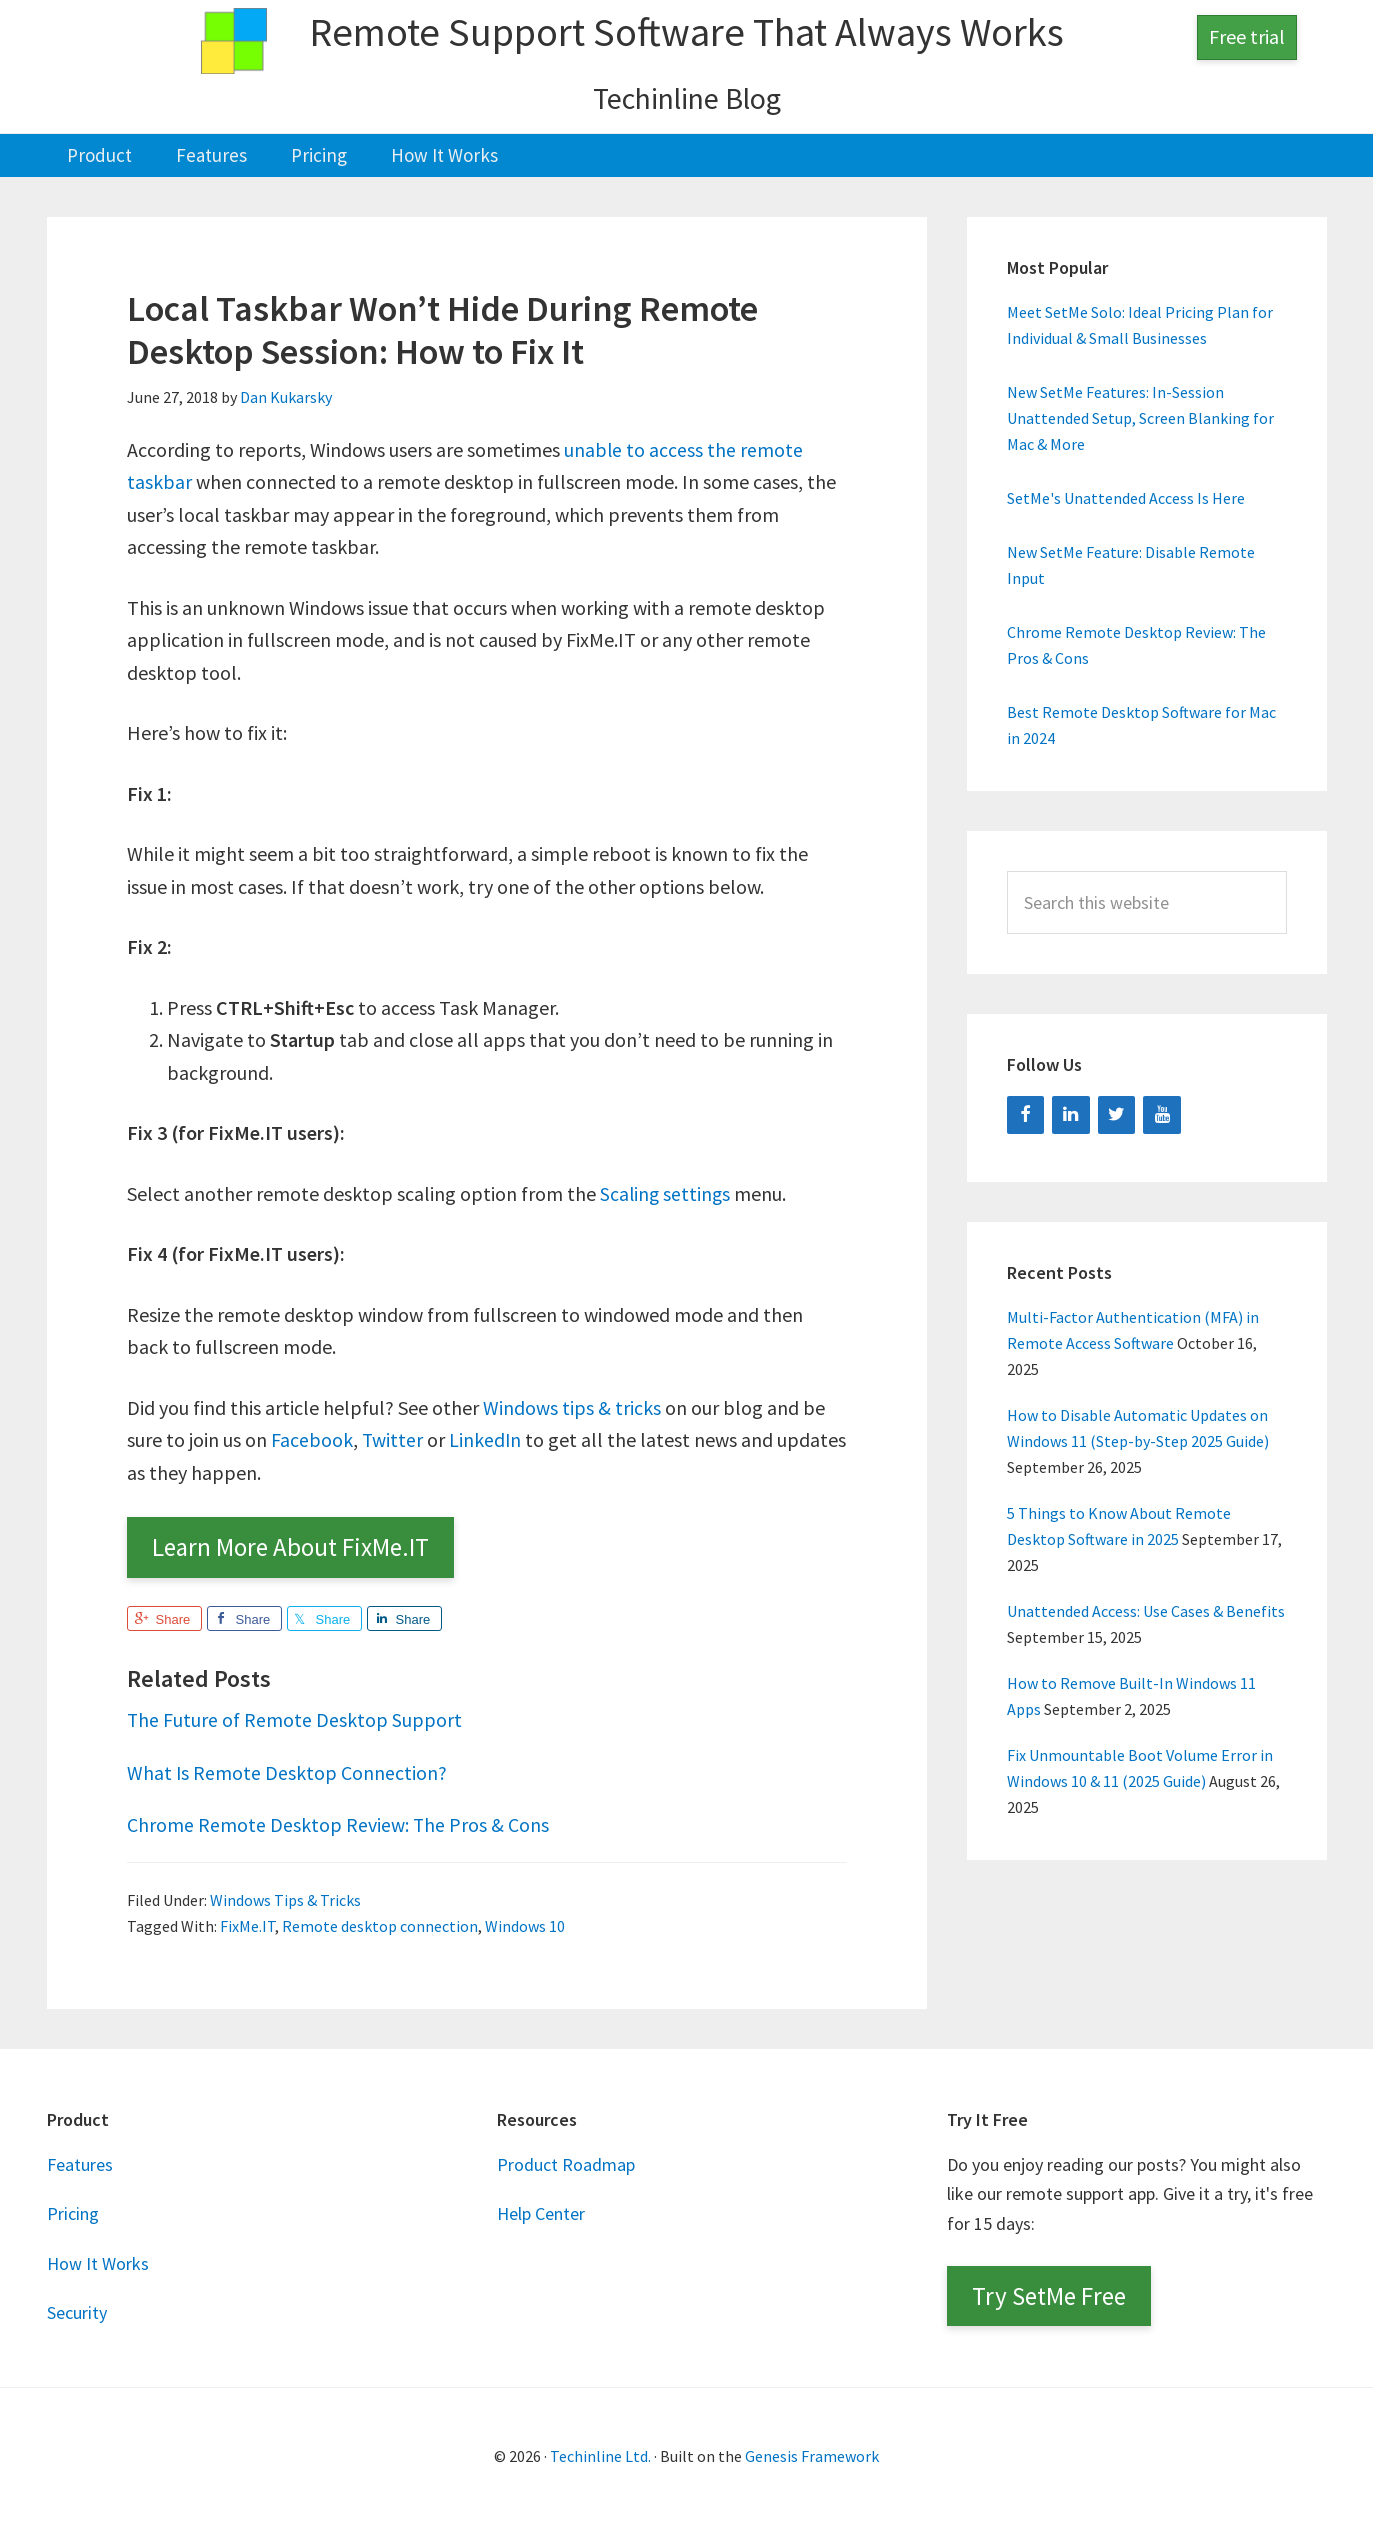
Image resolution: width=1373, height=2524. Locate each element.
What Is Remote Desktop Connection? (287, 1771)
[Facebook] (1026, 1114)
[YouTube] (1162, 1114)
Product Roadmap (566, 2164)
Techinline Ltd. (600, 2456)
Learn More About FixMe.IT (290, 1547)
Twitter (393, 1439)
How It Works (98, 2262)
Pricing (73, 2213)
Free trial (1247, 36)
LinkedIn (486, 1439)
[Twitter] (1117, 1114)
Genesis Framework (812, 2456)
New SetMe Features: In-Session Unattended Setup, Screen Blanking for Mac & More (1140, 418)
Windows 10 (525, 1925)
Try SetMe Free (1049, 2296)
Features (80, 2164)
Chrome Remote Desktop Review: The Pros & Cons (338, 1824)
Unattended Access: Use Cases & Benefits (1146, 1611)
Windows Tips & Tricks (285, 1899)
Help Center (541, 2213)
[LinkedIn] (1071, 1114)
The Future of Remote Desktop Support (295, 1719)
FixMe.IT (247, 1925)
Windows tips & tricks (572, 1406)
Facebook (312, 1439)
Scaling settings (666, 1192)
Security (77, 2312)
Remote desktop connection (380, 1925)
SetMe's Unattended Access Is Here (1126, 498)
